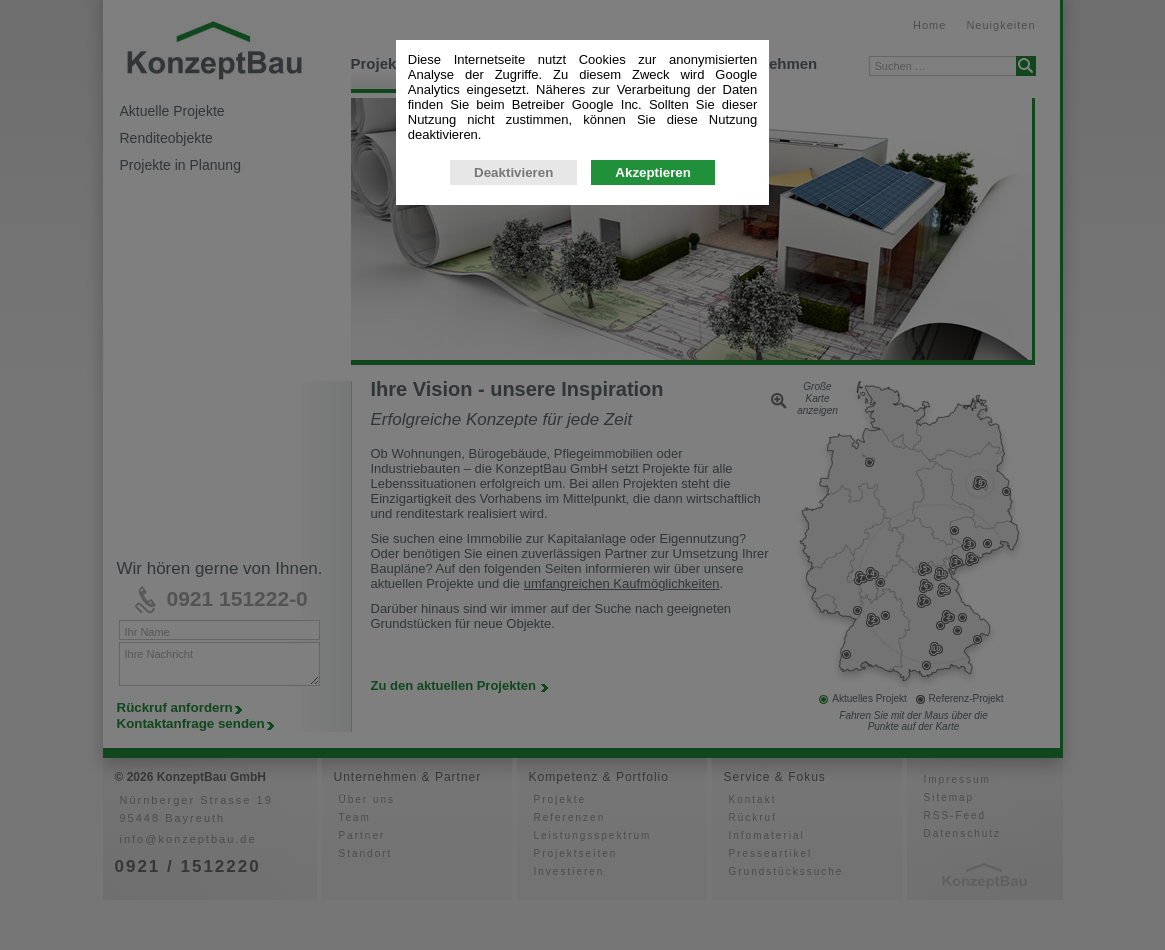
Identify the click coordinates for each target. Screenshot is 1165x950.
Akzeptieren (653, 509)
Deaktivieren (513, 509)
